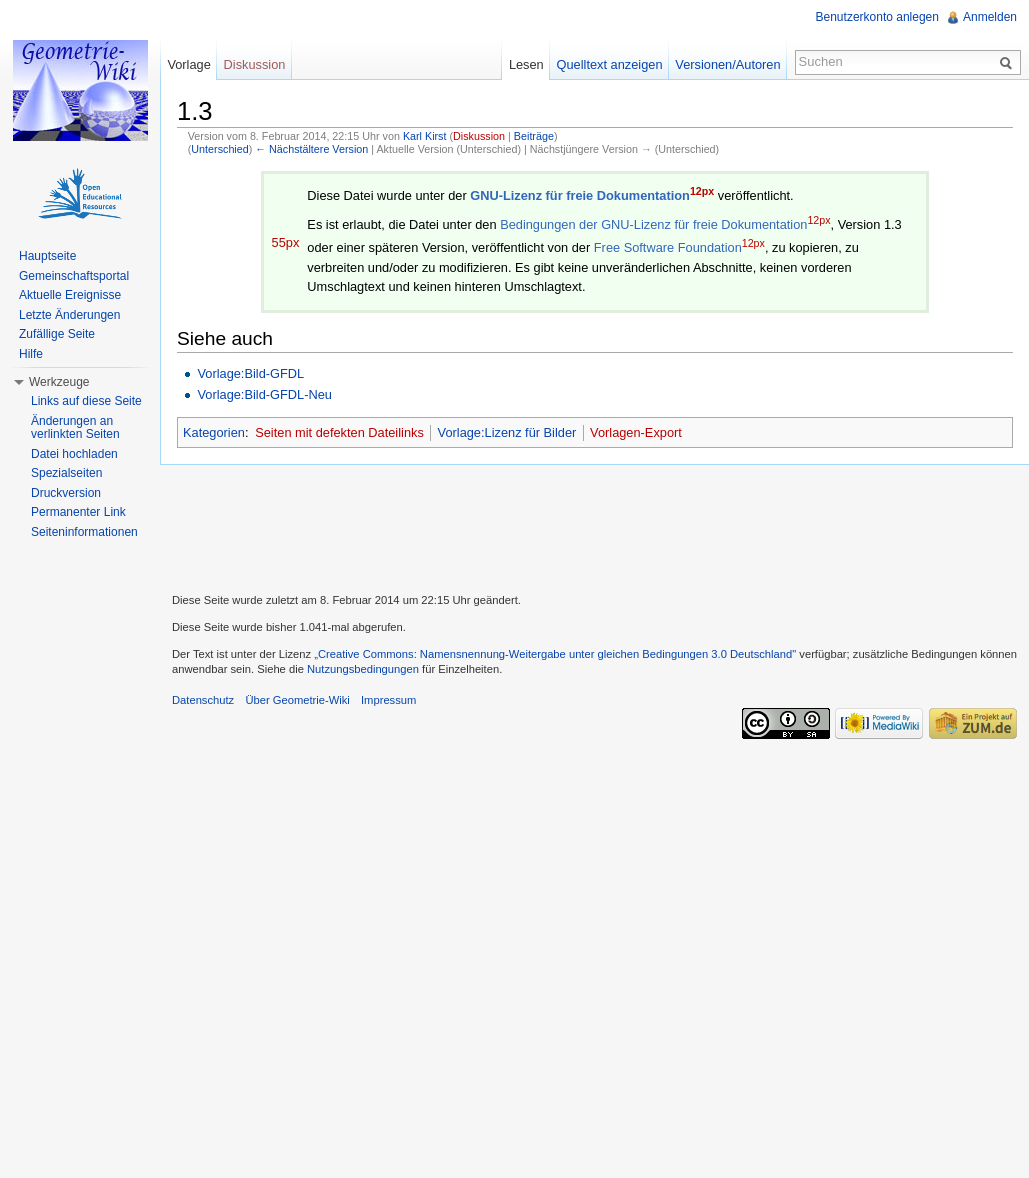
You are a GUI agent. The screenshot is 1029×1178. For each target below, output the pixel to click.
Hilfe (31, 354)
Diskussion (479, 136)
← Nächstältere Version (311, 149)
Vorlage (188, 64)
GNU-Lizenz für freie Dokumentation (580, 195)
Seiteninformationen (84, 532)
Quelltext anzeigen (610, 64)
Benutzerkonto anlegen (877, 17)
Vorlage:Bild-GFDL (250, 373)
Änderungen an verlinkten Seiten (75, 428)
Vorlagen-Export (636, 432)
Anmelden (990, 17)
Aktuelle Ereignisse (70, 295)
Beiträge (534, 136)
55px (286, 242)
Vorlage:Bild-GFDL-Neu (264, 394)
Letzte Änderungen (69, 315)
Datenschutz (203, 700)
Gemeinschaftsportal (74, 276)
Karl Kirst (425, 136)
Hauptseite (47, 256)
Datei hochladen (74, 454)
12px (702, 191)
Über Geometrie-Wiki (297, 700)
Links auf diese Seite (86, 401)
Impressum (388, 700)
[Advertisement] (595, 526)
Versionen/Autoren (727, 64)
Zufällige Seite (57, 334)
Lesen (526, 64)
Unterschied (219, 149)
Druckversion (66, 493)
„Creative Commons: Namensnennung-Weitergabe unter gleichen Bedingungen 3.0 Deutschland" (555, 654)
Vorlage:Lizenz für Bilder (507, 432)
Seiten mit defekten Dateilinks (339, 432)
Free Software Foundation (668, 247)
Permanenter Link (78, 512)
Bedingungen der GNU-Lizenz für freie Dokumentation (653, 224)
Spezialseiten (66, 473)
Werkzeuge (59, 382)
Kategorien (214, 432)
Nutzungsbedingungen (363, 669)
